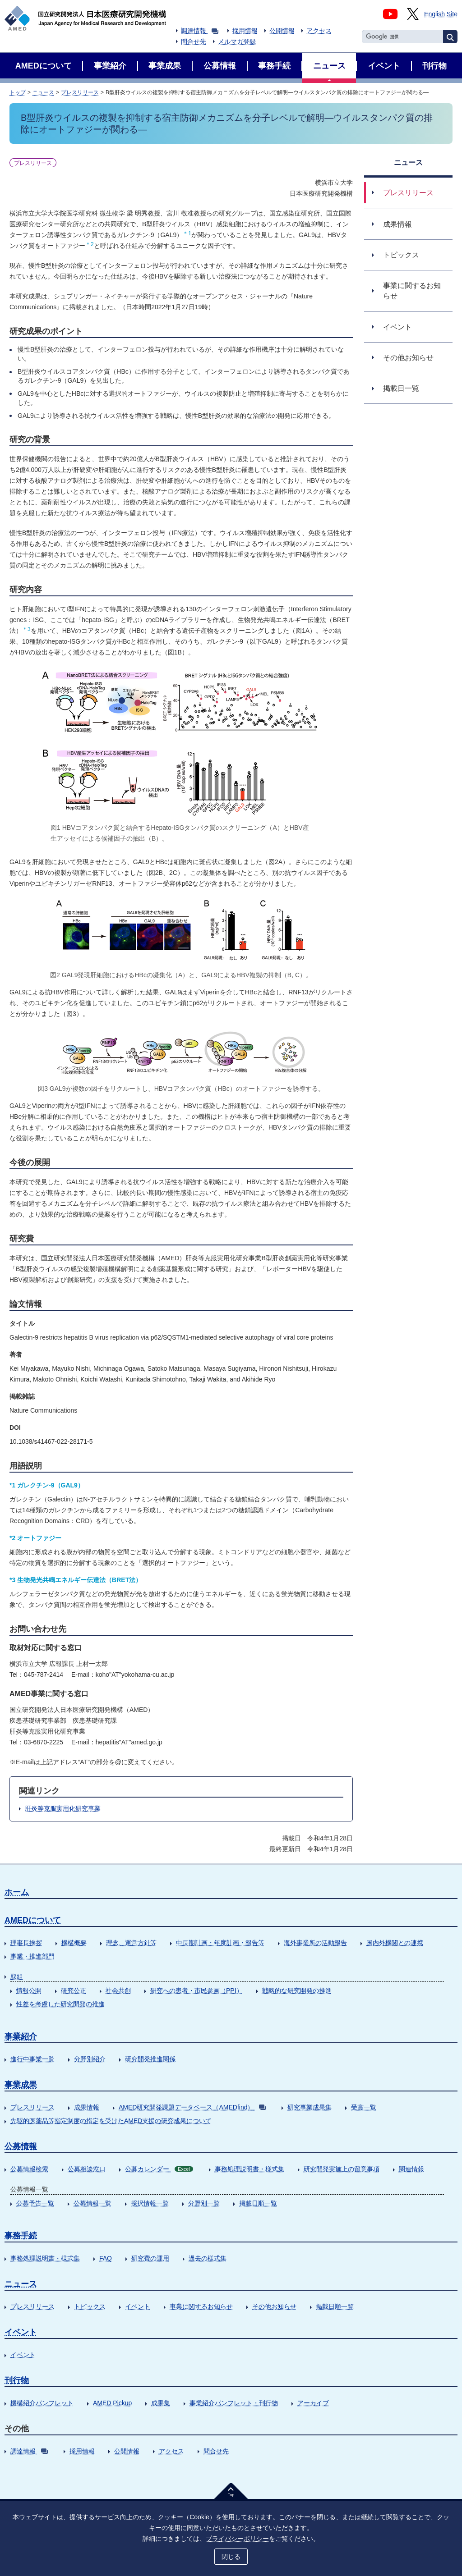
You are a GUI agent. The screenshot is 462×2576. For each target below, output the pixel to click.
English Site (440, 14)
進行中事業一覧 (32, 2059)
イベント (137, 2306)
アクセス (319, 30)
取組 (16, 1976)
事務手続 (21, 2235)
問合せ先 (193, 41)
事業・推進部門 (32, 1956)
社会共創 (118, 1990)
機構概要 (74, 1942)
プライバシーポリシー (237, 2538)
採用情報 (245, 30)
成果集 (160, 2403)
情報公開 (29, 1990)
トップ (17, 92)
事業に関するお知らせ (201, 2306)
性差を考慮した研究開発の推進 (60, 2004)
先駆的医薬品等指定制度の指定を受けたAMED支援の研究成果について (111, 2120)
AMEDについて (33, 1920)
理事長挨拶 (26, 1942)
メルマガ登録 (237, 41)
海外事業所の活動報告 (315, 1942)
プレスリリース (80, 92)
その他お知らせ (274, 2306)
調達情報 (199, 30)
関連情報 (411, 2169)
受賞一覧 (363, 2107)
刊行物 (17, 2380)
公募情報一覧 (92, 2203)
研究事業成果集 (309, 2107)
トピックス (90, 2306)
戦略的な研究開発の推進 (297, 1990)
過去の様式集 (207, 2258)
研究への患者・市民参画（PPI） (196, 1990)
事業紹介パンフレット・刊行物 (233, 2403)
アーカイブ (313, 2403)
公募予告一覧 (35, 2203)
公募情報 (21, 2146)
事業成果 (21, 2084)
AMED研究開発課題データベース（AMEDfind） (192, 2107)
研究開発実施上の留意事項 (341, 2169)
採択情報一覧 (150, 2203)
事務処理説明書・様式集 (249, 2169)
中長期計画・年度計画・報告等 (220, 1942)
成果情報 (86, 2107)
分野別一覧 (204, 2203)
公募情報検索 (29, 2169)
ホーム (17, 1892)
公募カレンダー (159, 2169)
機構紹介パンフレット (42, 2403)
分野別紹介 (90, 2059)
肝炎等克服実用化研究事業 (63, 1808)
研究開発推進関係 (150, 2059)
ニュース (43, 92)
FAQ (105, 2258)
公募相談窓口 (87, 2169)
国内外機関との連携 (394, 1942)
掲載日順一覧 (258, 2203)
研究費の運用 (150, 2258)
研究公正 (73, 1990)
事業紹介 (21, 2036)
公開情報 (282, 30)
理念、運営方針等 (131, 1942)
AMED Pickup (112, 2403)
